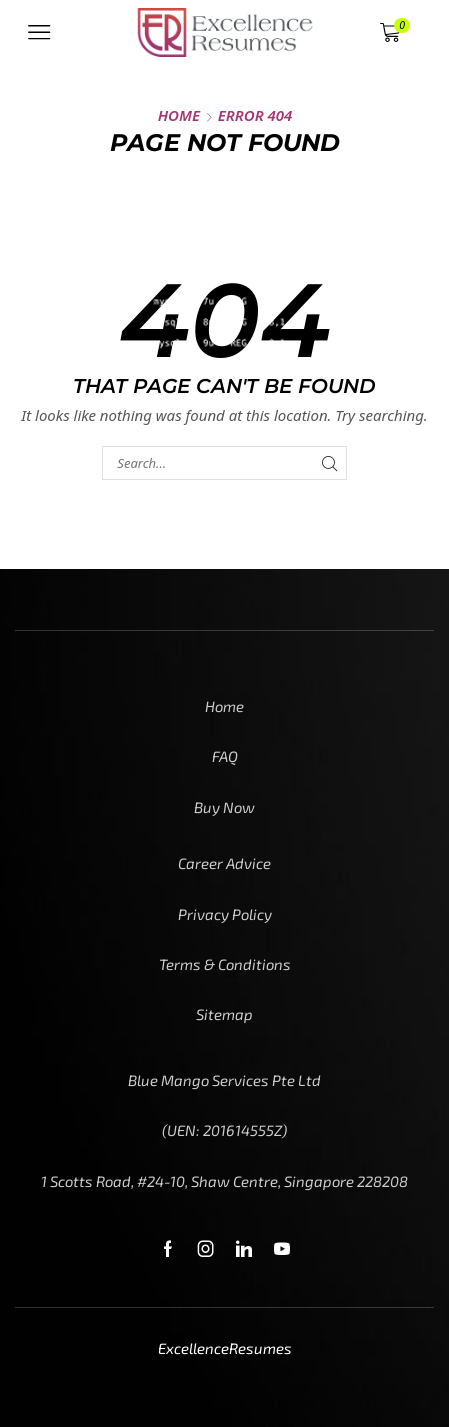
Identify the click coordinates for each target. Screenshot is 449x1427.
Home (179, 115)
